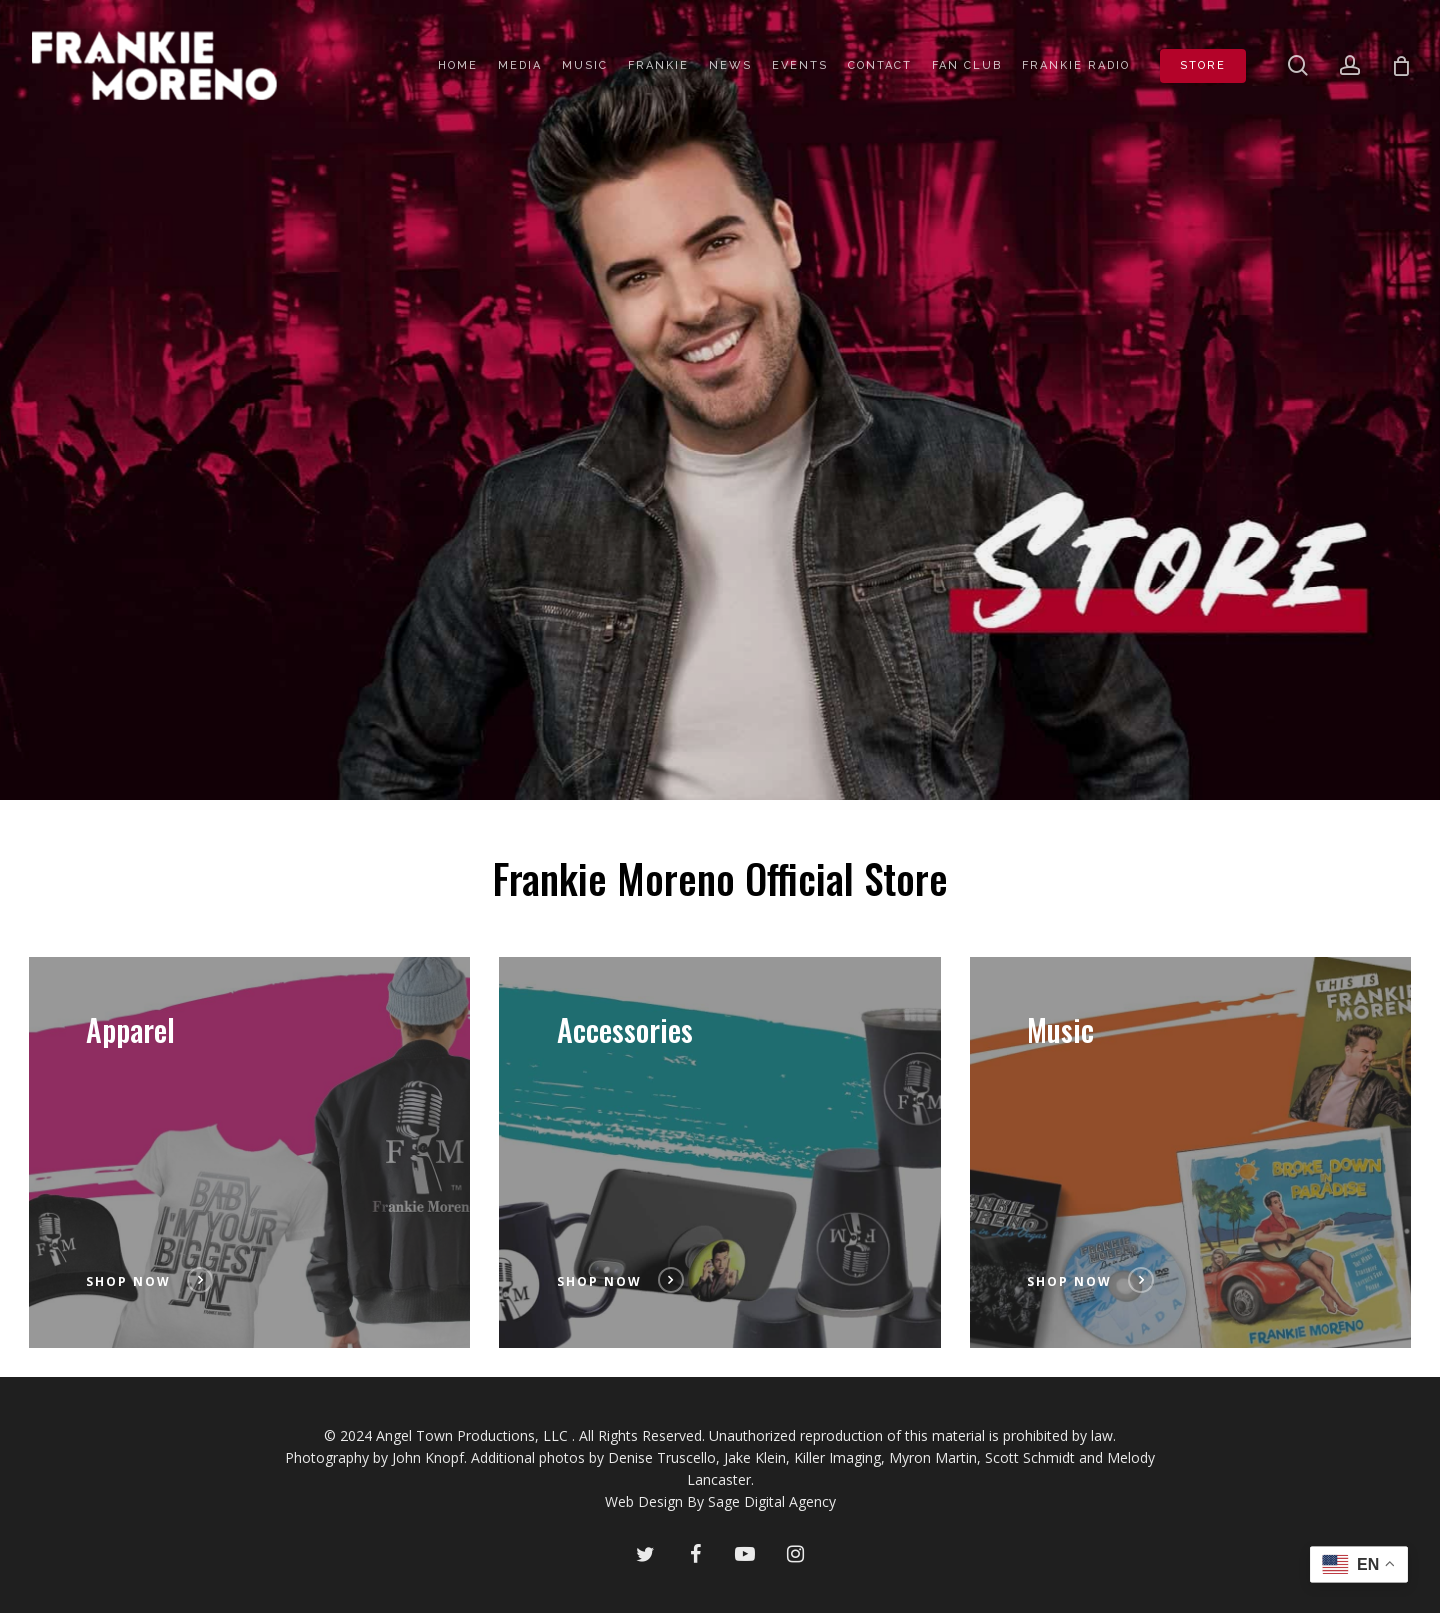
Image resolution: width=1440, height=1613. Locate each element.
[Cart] (1401, 66)
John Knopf (428, 1457)
